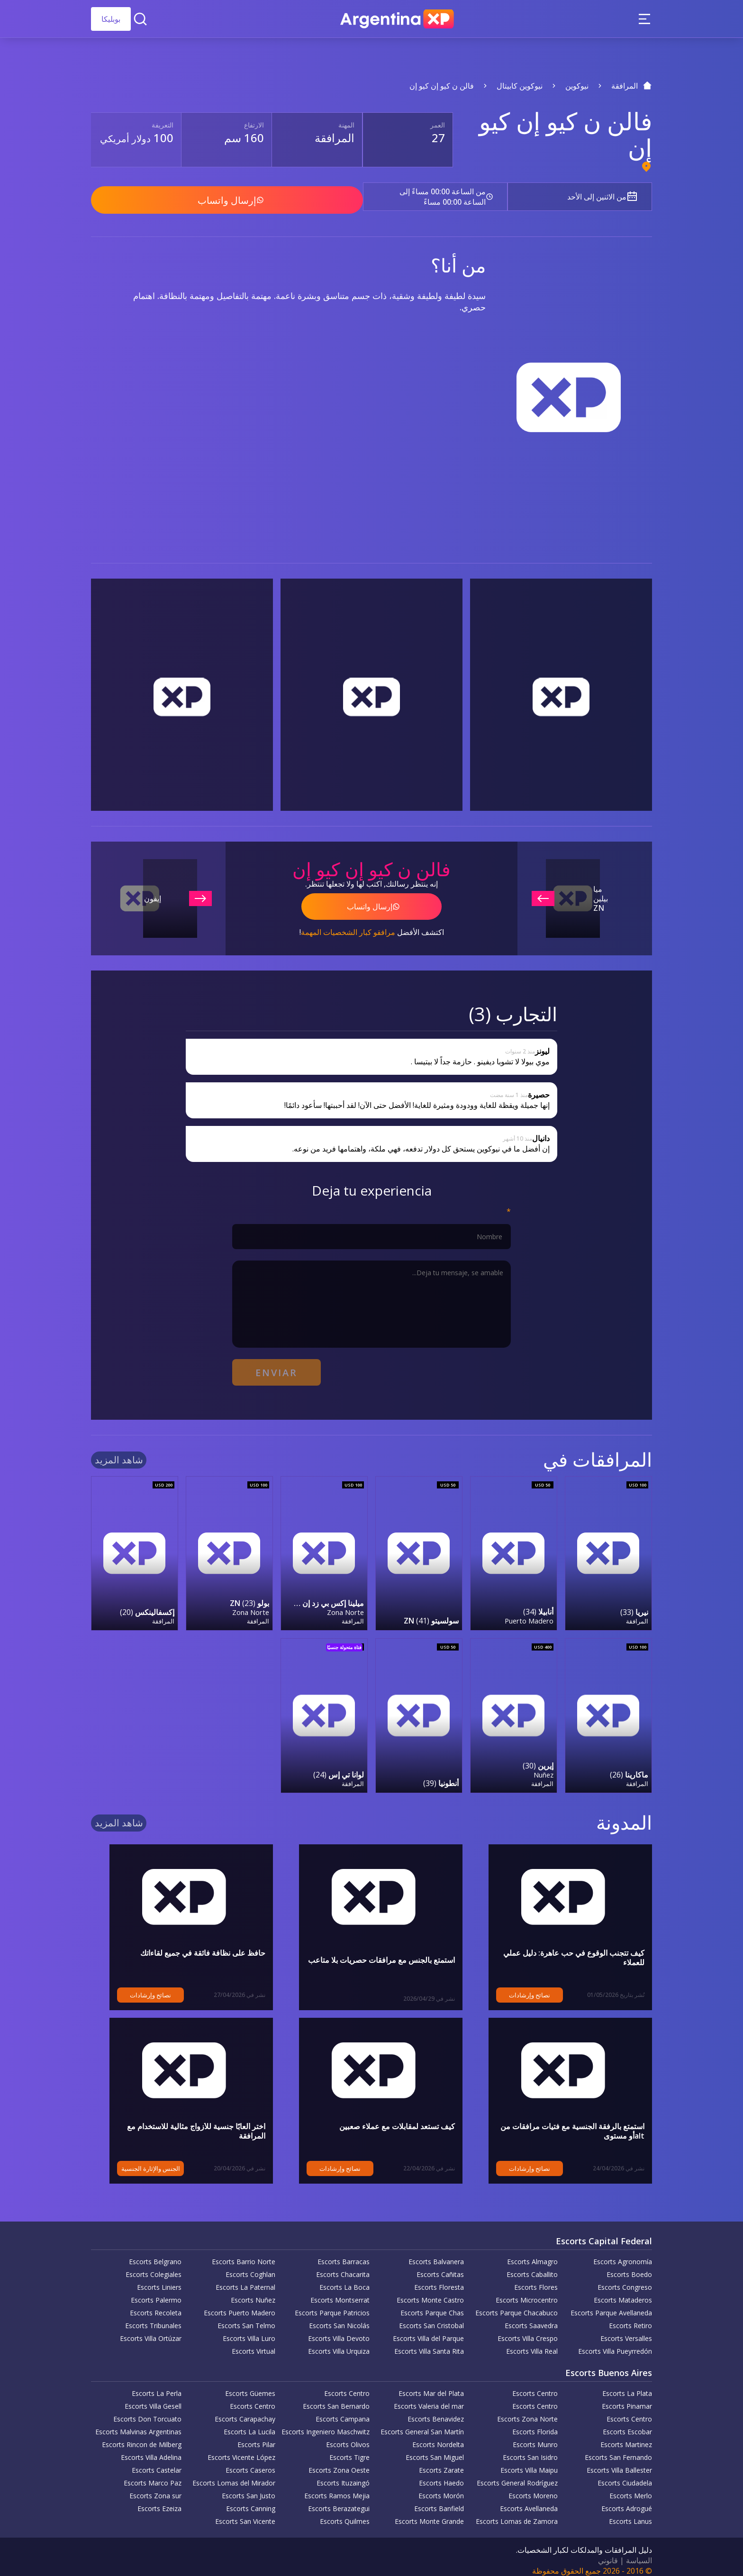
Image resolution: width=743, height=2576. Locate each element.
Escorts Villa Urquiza (339, 2344)
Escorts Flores (536, 2280)
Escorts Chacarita (343, 2267)
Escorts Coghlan (250, 2267)
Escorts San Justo (248, 2488)
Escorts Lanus (630, 2514)
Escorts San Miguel (435, 2450)
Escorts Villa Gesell (153, 2399)
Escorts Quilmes (345, 2514)
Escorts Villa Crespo (528, 2331)
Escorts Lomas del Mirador (233, 2475)
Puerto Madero (529, 1614)
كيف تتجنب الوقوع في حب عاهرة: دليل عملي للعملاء (562, 1945)
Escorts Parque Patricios (332, 2305)
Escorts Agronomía (622, 2254)
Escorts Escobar (627, 2424)
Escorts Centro (535, 2386)
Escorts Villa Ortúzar (150, 2331)
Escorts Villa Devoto (339, 2331)
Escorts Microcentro (527, 2292)
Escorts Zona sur (155, 2488)
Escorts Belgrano (155, 2254)
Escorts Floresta (439, 2280)
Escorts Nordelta (438, 2437)
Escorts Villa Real (532, 2344)
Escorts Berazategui (339, 2501)
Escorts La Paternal (245, 2280)
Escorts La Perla (156, 2386)
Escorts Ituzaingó (343, 2475)
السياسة (639, 2553)
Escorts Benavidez (436, 2411)
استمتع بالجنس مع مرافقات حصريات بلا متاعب (381, 1953)
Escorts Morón (441, 2488)
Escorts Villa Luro (249, 2331)
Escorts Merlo (630, 2488)
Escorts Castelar (156, 2462)
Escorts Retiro (630, 2318)
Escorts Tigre (349, 2450)
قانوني (608, 2553)
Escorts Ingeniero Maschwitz (325, 2424)
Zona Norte (345, 1605)
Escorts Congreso (625, 2280)
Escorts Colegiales (153, 2267)
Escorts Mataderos (623, 2292)
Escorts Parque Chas (432, 2305)
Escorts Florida (535, 2424)
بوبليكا (110, 19)
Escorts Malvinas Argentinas (138, 2424)
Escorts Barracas (343, 2254)
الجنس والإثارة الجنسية (132, 2161)
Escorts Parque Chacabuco (516, 2305)
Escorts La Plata (627, 2386)
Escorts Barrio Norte (243, 2254)
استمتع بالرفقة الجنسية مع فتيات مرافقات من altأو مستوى (563, 2123)
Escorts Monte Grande (429, 2514)
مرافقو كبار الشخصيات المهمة (348, 928)
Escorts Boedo (629, 2267)
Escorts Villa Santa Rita (429, 2344)
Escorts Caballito (532, 2267)
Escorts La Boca (344, 2280)
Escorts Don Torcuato (147, 2411)
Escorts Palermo (156, 2292)
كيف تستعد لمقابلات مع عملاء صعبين (397, 2119)
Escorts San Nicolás (339, 2318)
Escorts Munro (535, 2437)
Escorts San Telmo (246, 2318)
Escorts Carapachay (245, 2411)
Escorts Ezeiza (159, 2501)
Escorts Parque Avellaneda (611, 2305)
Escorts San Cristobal (431, 2318)
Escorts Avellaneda (529, 2501)
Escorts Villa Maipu (529, 2462)
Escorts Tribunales (153, 2318)
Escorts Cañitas (440, 2267)
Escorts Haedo (441, 2475)
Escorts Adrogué (626, 2501)
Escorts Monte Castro (430, 2292)
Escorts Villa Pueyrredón (615, 2344)
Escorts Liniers (159, 2280)
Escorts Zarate (441, 2462)
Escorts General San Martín (422, 2424)
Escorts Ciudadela (625, 2475)
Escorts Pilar (256, 2437)
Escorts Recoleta (155, 2305)
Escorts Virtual (253, 2344)
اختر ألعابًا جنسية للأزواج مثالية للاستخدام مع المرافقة (182, 2119)
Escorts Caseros (250, 2462)
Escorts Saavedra (531, 2318)
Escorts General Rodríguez (517, 2475)
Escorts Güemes (250, 2386)
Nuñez (543, 1767)
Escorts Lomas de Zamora (517, 2514)
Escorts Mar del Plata (431, 2386)
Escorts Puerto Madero (239, 2305)
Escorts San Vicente (245, 2514)
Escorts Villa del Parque (428, 2331)
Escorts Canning (250, 2501)
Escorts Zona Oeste (339, 2462)
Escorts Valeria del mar (429, 2399)
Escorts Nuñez (253, 2292)
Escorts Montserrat (340, 2292)
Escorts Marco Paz (152, 2475)
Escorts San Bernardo (336, 2399)
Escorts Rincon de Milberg (141, 2437)
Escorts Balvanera (436, 2254)
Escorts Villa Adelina (151, 2450)
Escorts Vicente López (241, 2450)
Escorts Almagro (532, 2254)
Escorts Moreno (533, 2488)
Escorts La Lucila (249, 2424)
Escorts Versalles (626, 2331)
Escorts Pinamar (627, 2399)
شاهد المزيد (119, 1453)
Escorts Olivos (348, 2437)
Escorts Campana (343, 2411)
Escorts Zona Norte (527, 2411)
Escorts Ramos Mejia (337, 2488)
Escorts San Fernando (618, 2450)
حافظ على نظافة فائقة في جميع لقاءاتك (202, 1945)
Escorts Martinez (626, 2437)
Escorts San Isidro (530, 2450)
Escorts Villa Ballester (619, 2462)
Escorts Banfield (439, 2501)
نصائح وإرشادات (511, 1988)
